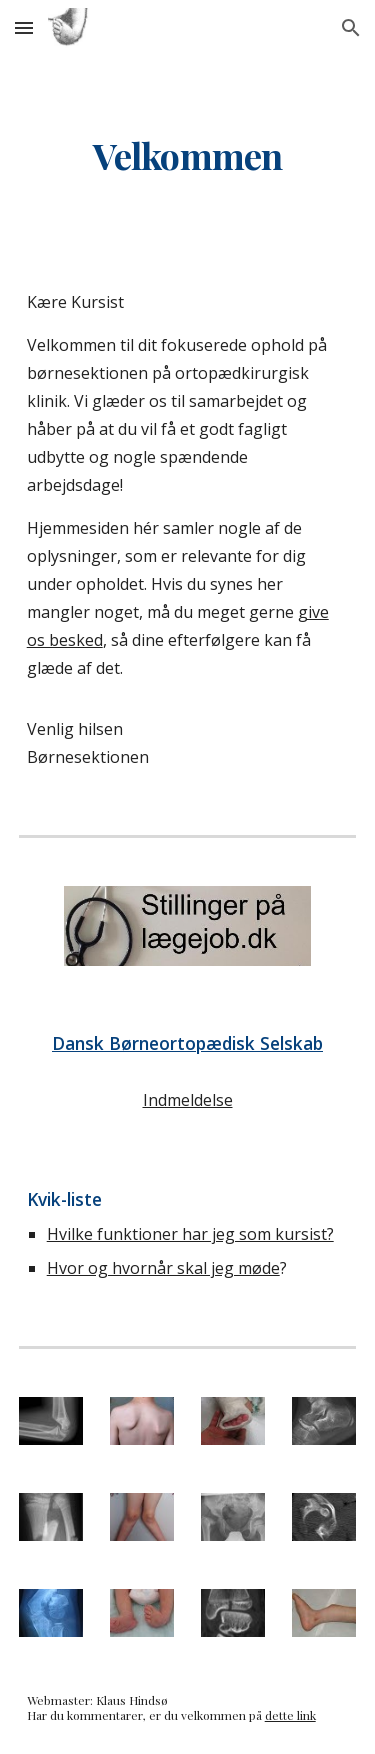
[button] (24, 27)
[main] (188, 156)
